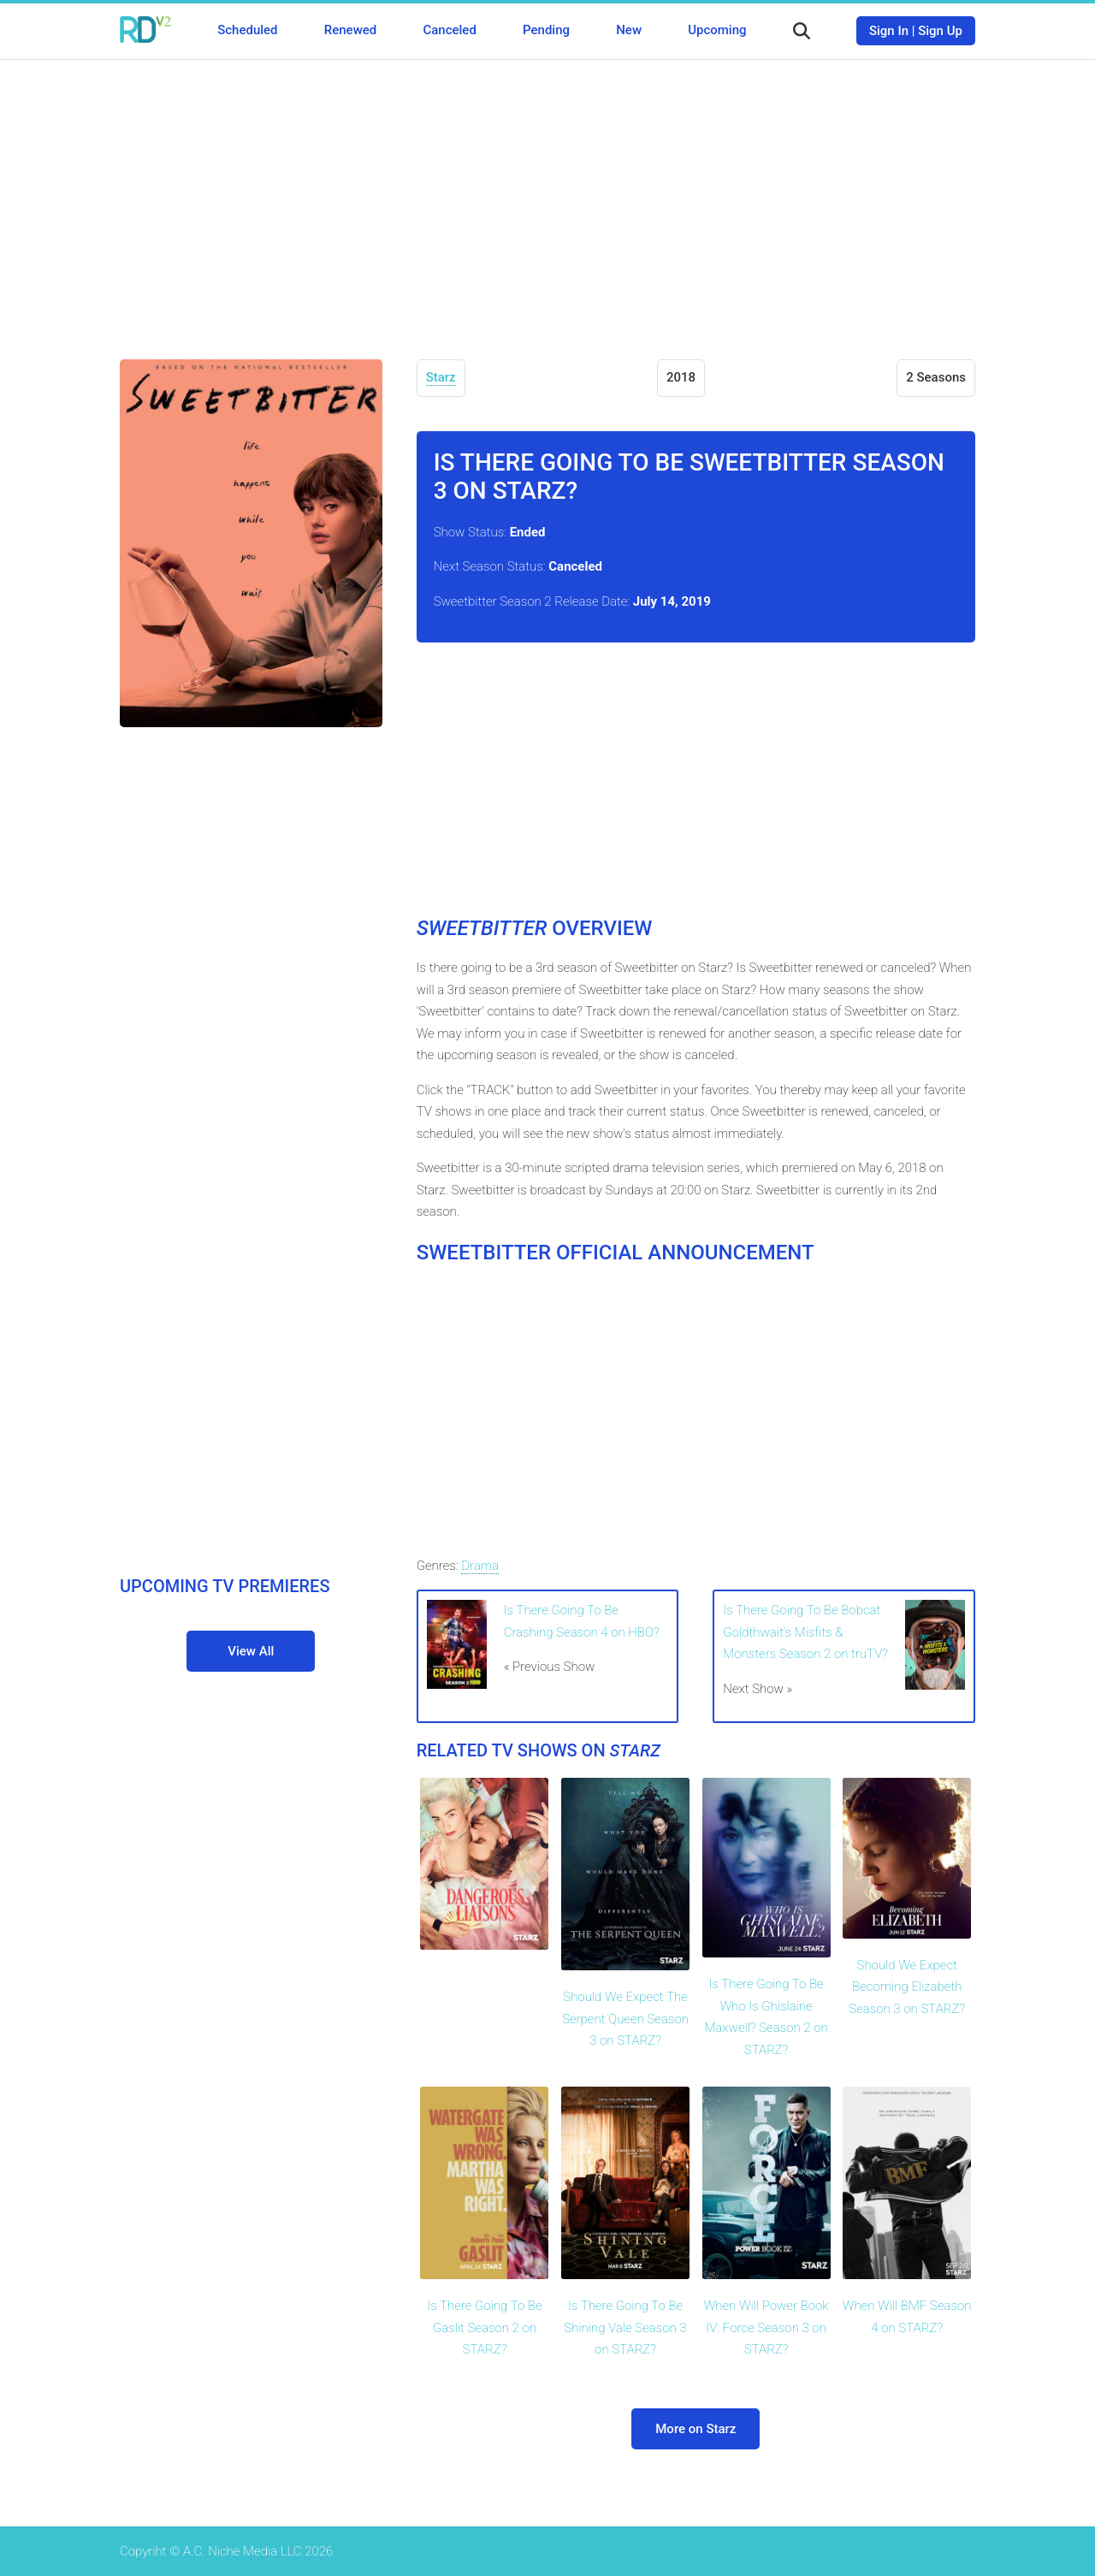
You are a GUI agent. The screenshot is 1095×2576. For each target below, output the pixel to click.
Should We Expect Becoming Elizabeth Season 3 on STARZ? (907, 1986)
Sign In (889, 30)
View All (251, 1651)
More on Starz (695, 2429)
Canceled (449, 30)
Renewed (350, 30)
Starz (441, 377)
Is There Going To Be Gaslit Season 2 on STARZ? (484, 2327)
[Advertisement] (547, 197)
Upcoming (717, 30)
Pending (546, 30)
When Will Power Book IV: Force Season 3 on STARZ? (766, 2327)
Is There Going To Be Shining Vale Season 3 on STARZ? (625, 2327)
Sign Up (940, 30)
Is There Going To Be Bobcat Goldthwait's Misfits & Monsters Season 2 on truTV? (805, 1631)
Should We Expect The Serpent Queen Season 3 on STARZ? (625, 2018)
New (629, 30)
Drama (480, 1565)
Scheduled (247, 30)
